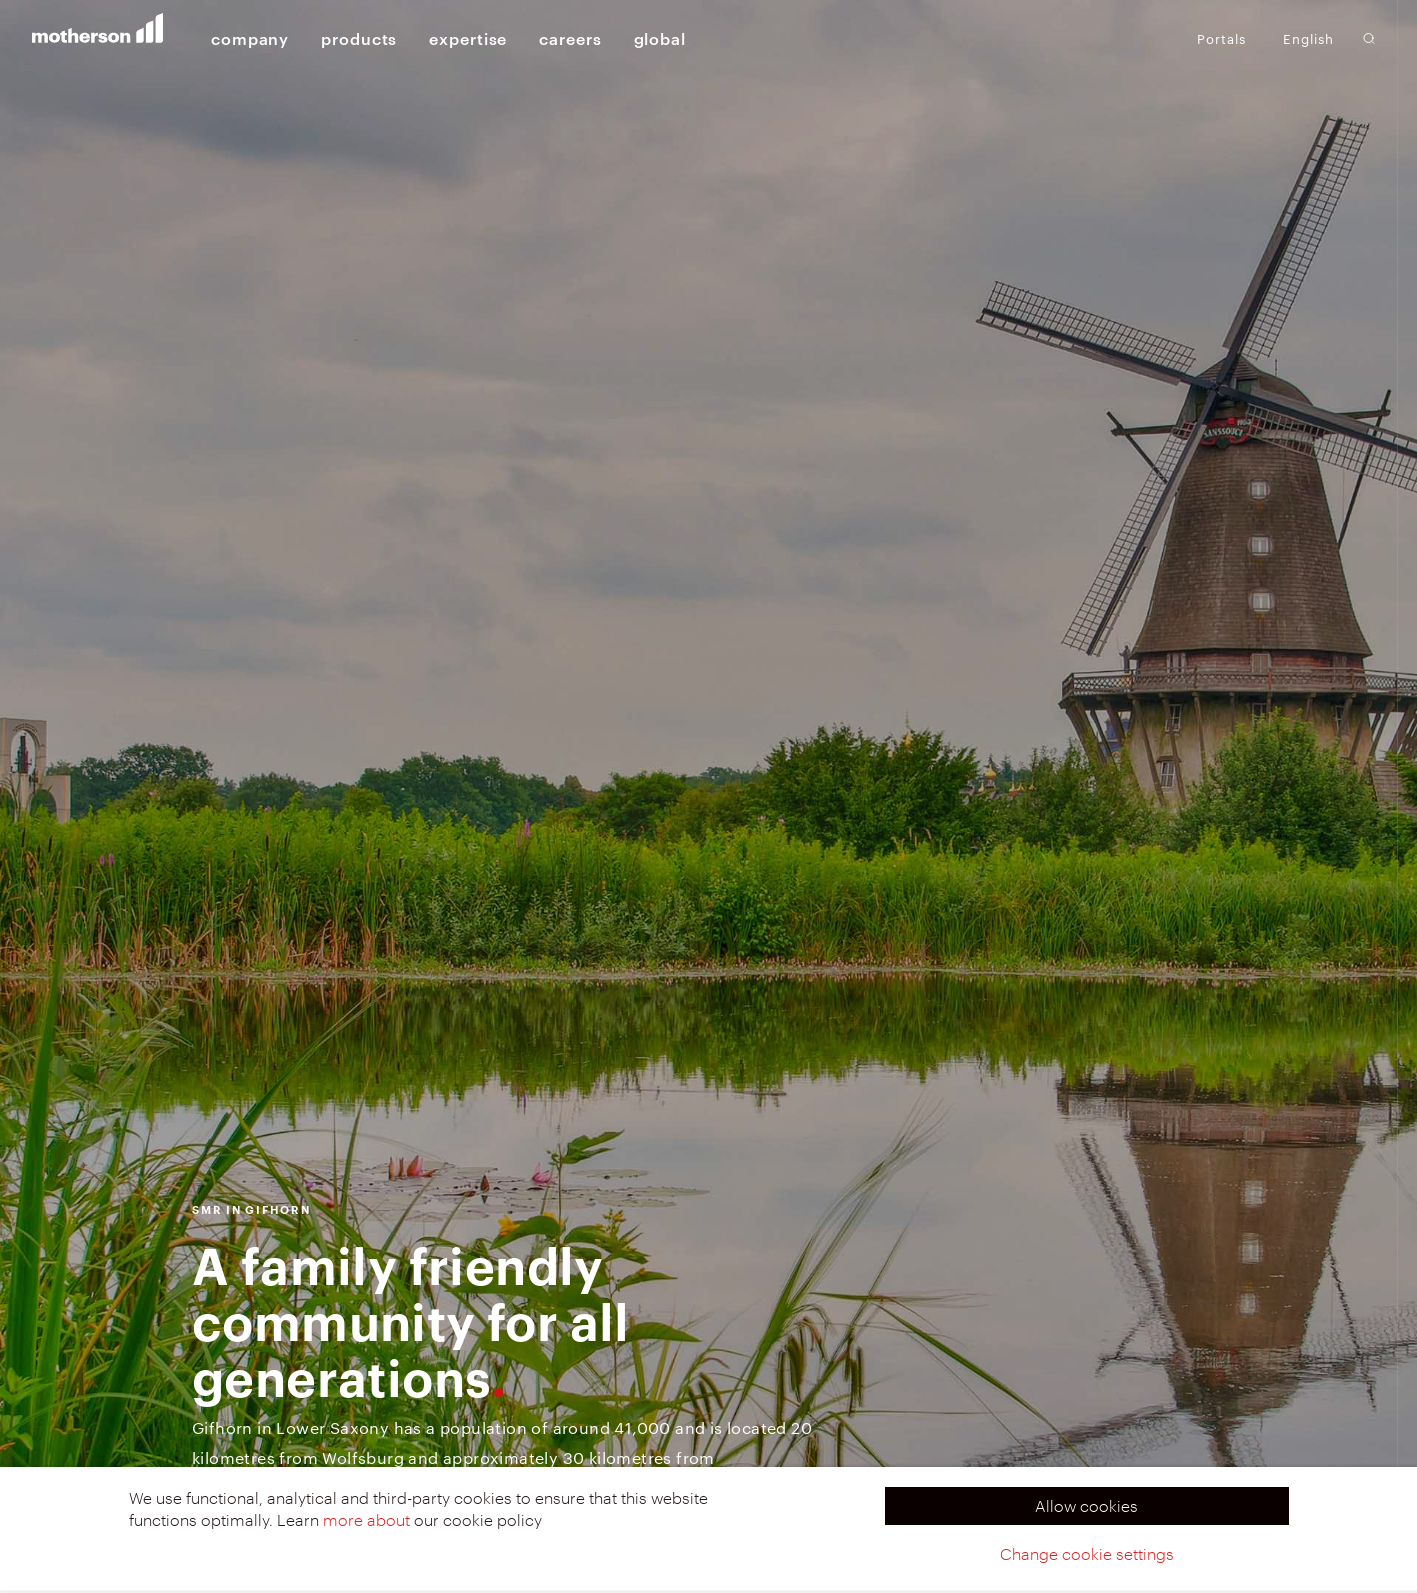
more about (366, 1519)
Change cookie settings (1087, 1553)
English (1308, 38)
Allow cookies (1086, 1505)
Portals (1221, 38)
